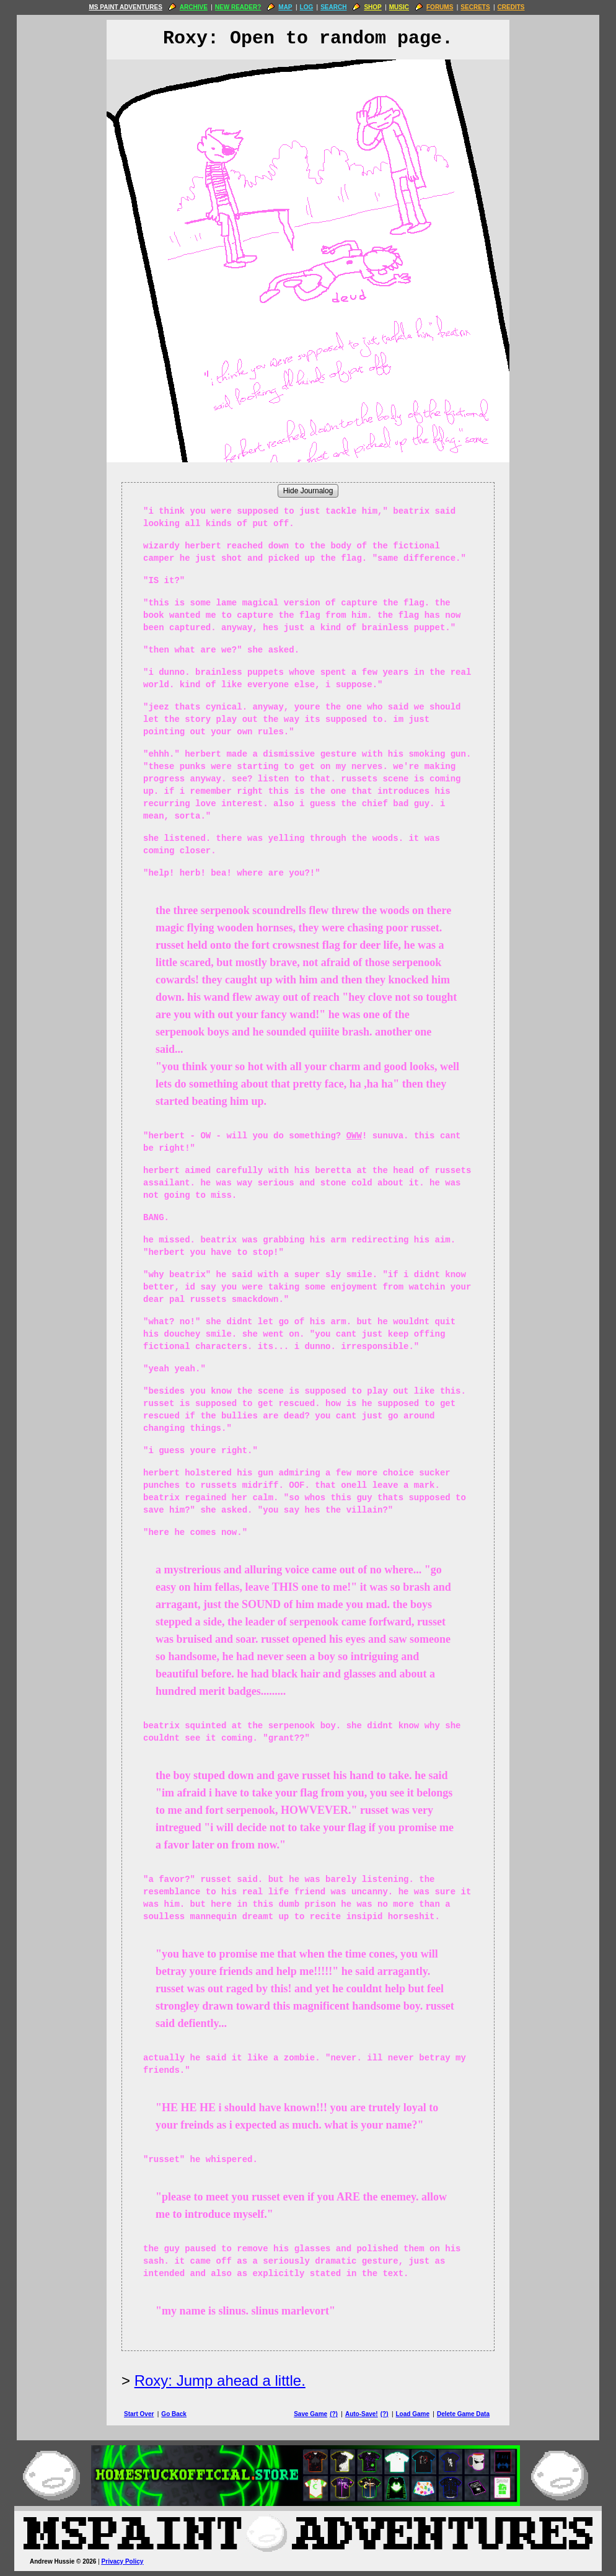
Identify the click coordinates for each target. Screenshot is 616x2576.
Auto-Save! (361, 2414)
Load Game (412, 2414)
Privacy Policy (123, 2561)
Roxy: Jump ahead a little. (220, 2380)
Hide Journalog (308, 490)
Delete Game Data (463, 2414)
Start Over (139, 2414)
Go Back (174, 2414)
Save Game (310, 2414)
